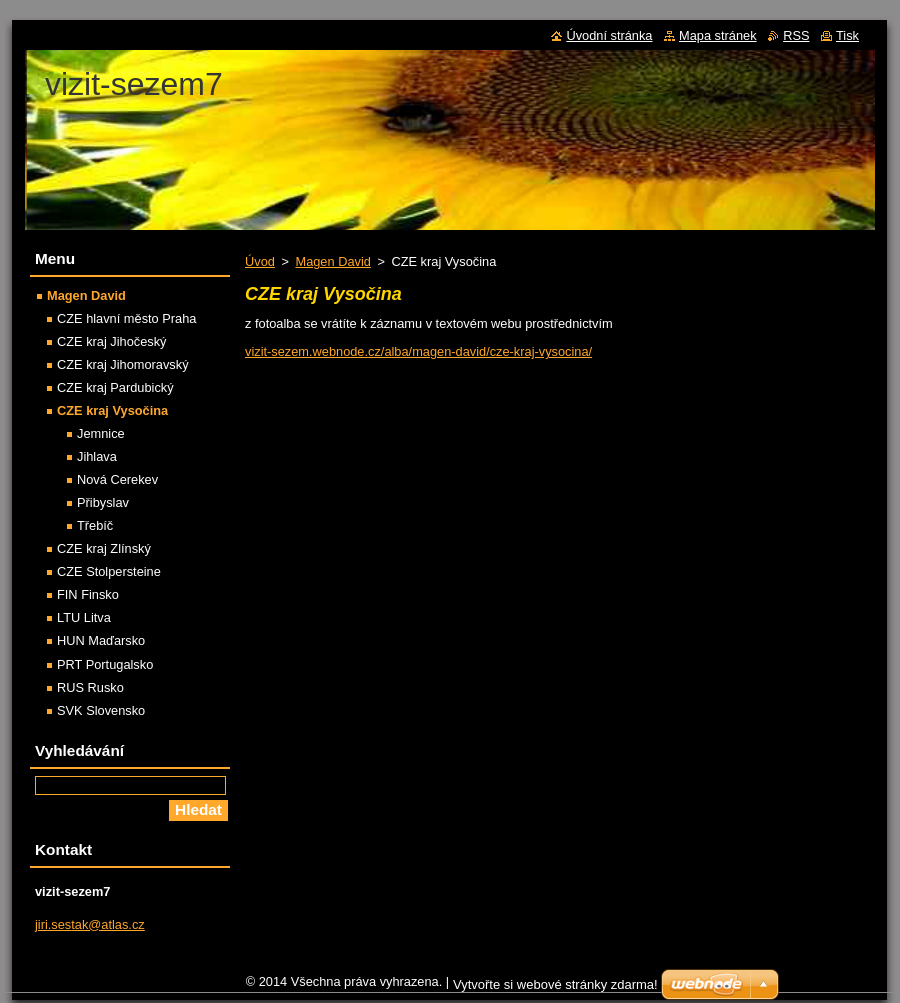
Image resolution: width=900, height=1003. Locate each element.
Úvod (260, 261)
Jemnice (101, 433)
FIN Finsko (88, 594)
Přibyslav (103, 502)
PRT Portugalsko (105, 664)
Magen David (332, 261)
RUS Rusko (90, 687)
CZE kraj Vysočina (112, 410)
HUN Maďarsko (101, 640)
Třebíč (95, 525)
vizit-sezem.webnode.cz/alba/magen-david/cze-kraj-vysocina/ (418, 351)
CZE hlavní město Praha (126, 318)
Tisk (847, 35)
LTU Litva (84, 617)
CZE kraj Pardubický (115, 387)
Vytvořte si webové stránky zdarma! (555, 984)
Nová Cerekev (117, 479)
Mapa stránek (718, 35)
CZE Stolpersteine (109, 571)
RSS (796, 35)
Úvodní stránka (609, 35)
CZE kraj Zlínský (104, 548)
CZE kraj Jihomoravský (123, 364)
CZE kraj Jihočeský (112, 341)
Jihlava (97, 456)
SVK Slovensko (101, 710)
